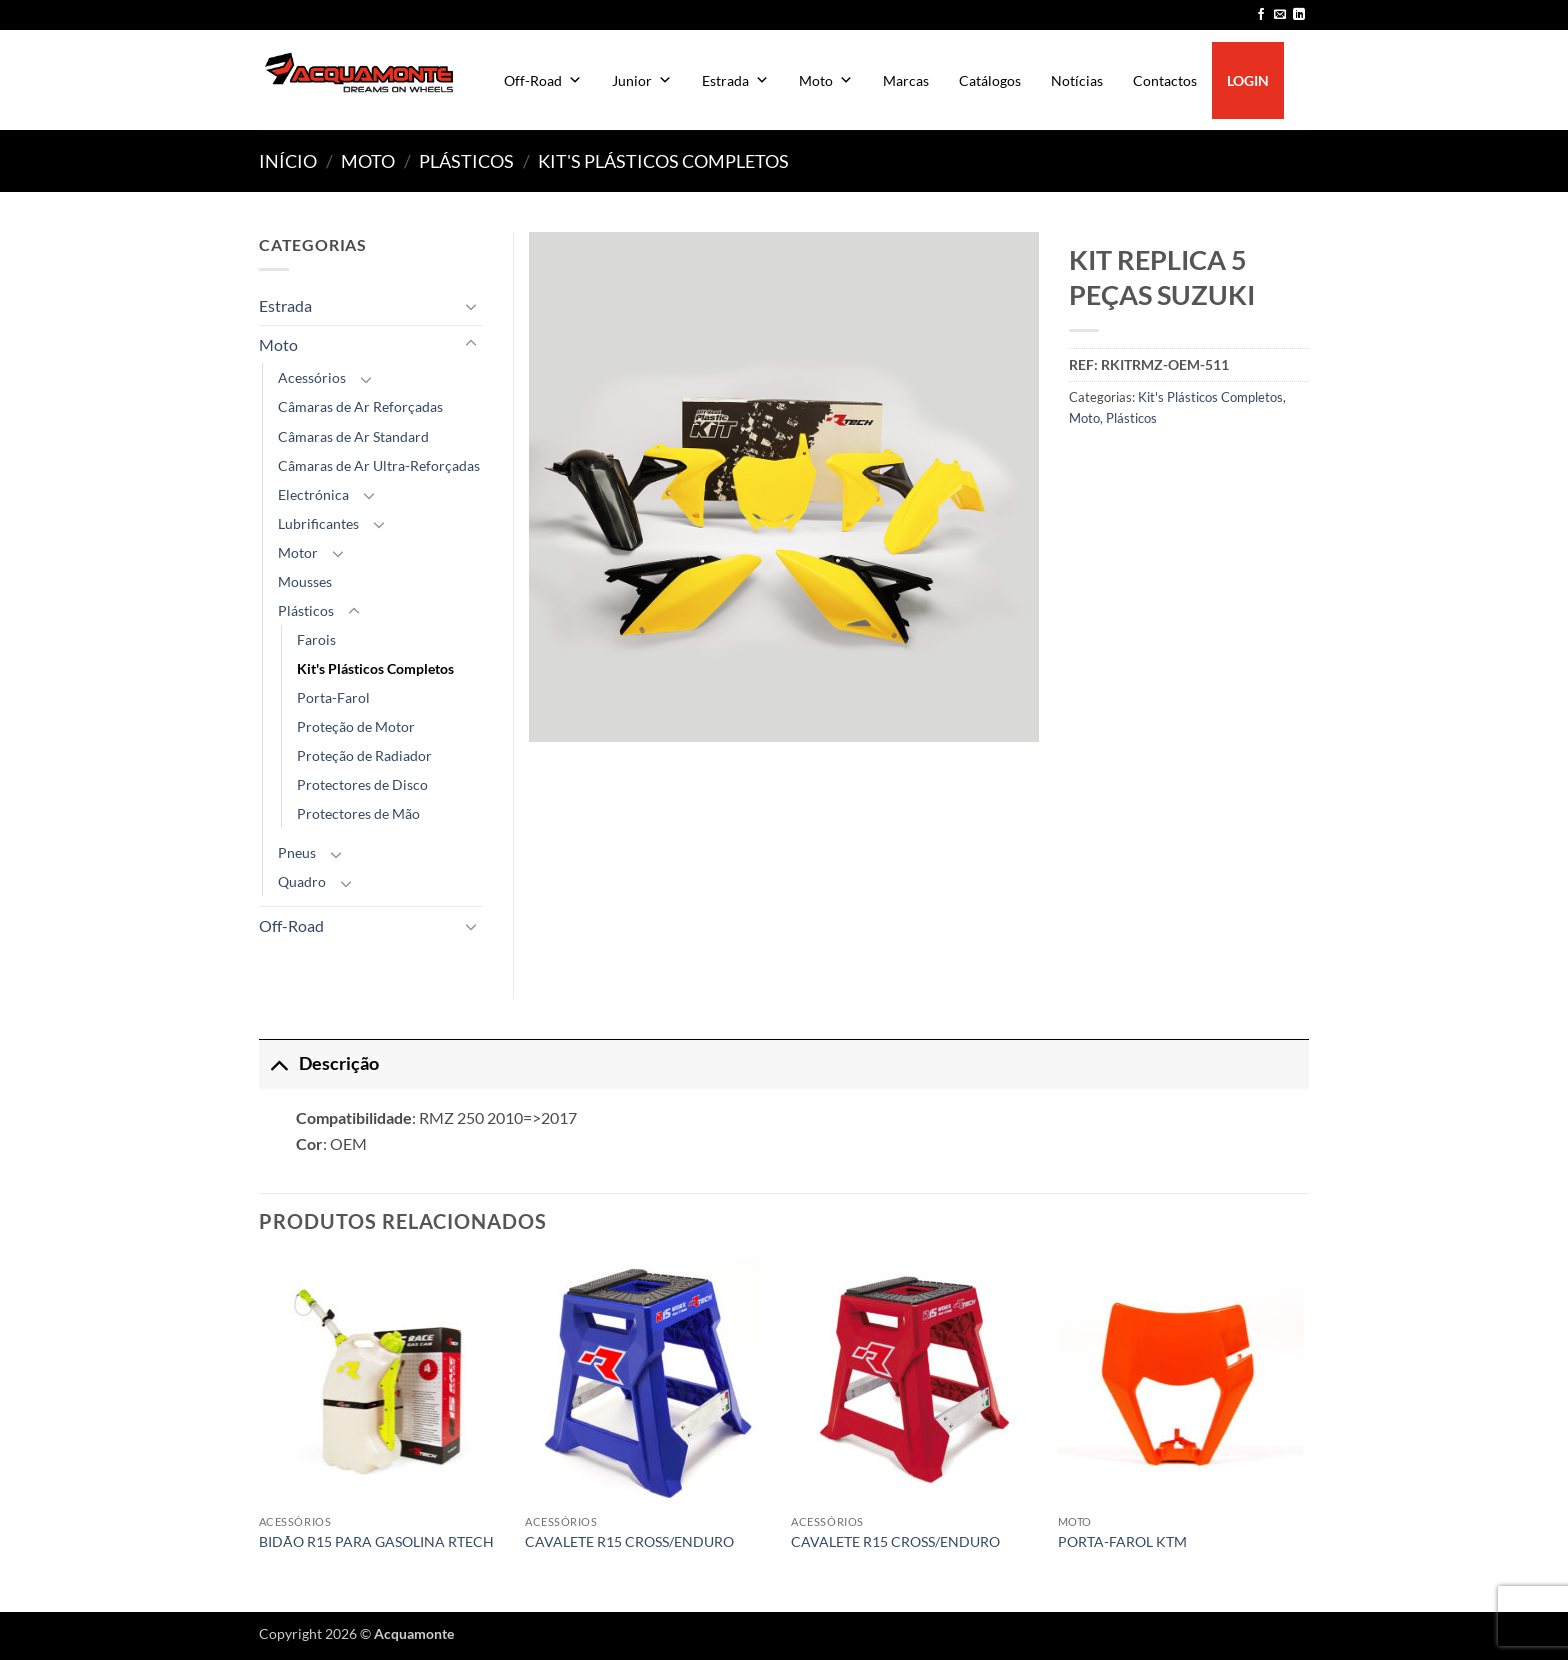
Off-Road (543, 80)
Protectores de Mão (358, 813)
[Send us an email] (1280, 15)
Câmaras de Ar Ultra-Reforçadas (379, 465)
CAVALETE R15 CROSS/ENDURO (629, 1541)
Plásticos (466, 161)
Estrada (735, 80)
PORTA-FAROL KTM (1122, 1541)
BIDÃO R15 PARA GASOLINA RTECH (376, 1541)
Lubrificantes (318, 523)
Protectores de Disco (362, 784)
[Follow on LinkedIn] (1299, 15)
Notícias (1077, 80)
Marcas (906, 80)
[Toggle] (471, 306)
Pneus (297, 852)
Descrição (319, 1063)
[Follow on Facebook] (1261, 15)
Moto (826, 80)
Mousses (305, 581)
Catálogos (990, 80)
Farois (316, 639)
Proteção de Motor (356, 726)
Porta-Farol (333, 697)
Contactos (1165, 80)
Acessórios (312, 377)
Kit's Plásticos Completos (663, 161)
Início (288, 161)
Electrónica (313, 494)
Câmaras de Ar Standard (353, 436)
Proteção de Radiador (364, 755)
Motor (298, 552)
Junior (642, 80)
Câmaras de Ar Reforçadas (360, 406)
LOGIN (1248, 80)
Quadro (302, 881)
